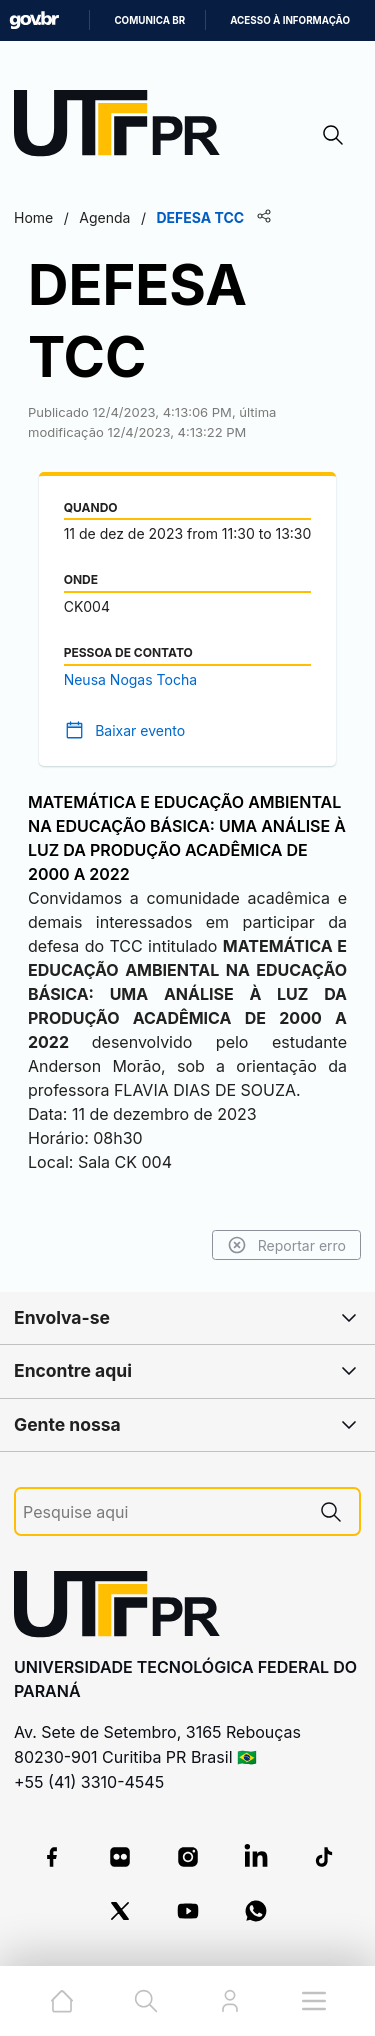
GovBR (34, 20)
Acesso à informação (290, 20)
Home (33, 217)
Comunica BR (149, 20)
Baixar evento (140, 730)
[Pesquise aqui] (163, 1512)
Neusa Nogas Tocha (130, 679)
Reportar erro (286, 1245)
